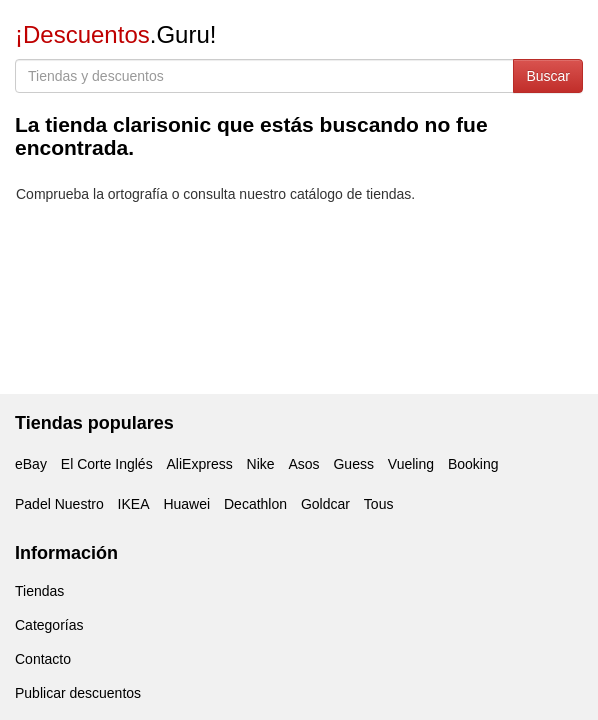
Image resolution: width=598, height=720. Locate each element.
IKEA (134, 504)
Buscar (548, 76)
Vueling (411, 464)
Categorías (49, 625)
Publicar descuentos (78, 693)
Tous (379, 504)
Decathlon (255, 504)
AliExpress (200, 464)
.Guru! (115, 34)
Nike (261, 464)
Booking (473, 464)
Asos (303, 464)
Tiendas (39, 591)
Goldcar (325, 504)
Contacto (43, 659)
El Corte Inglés (107, 464)
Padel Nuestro (59, 504)
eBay (31, 464)
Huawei (186, 504)
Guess (353, 464)
